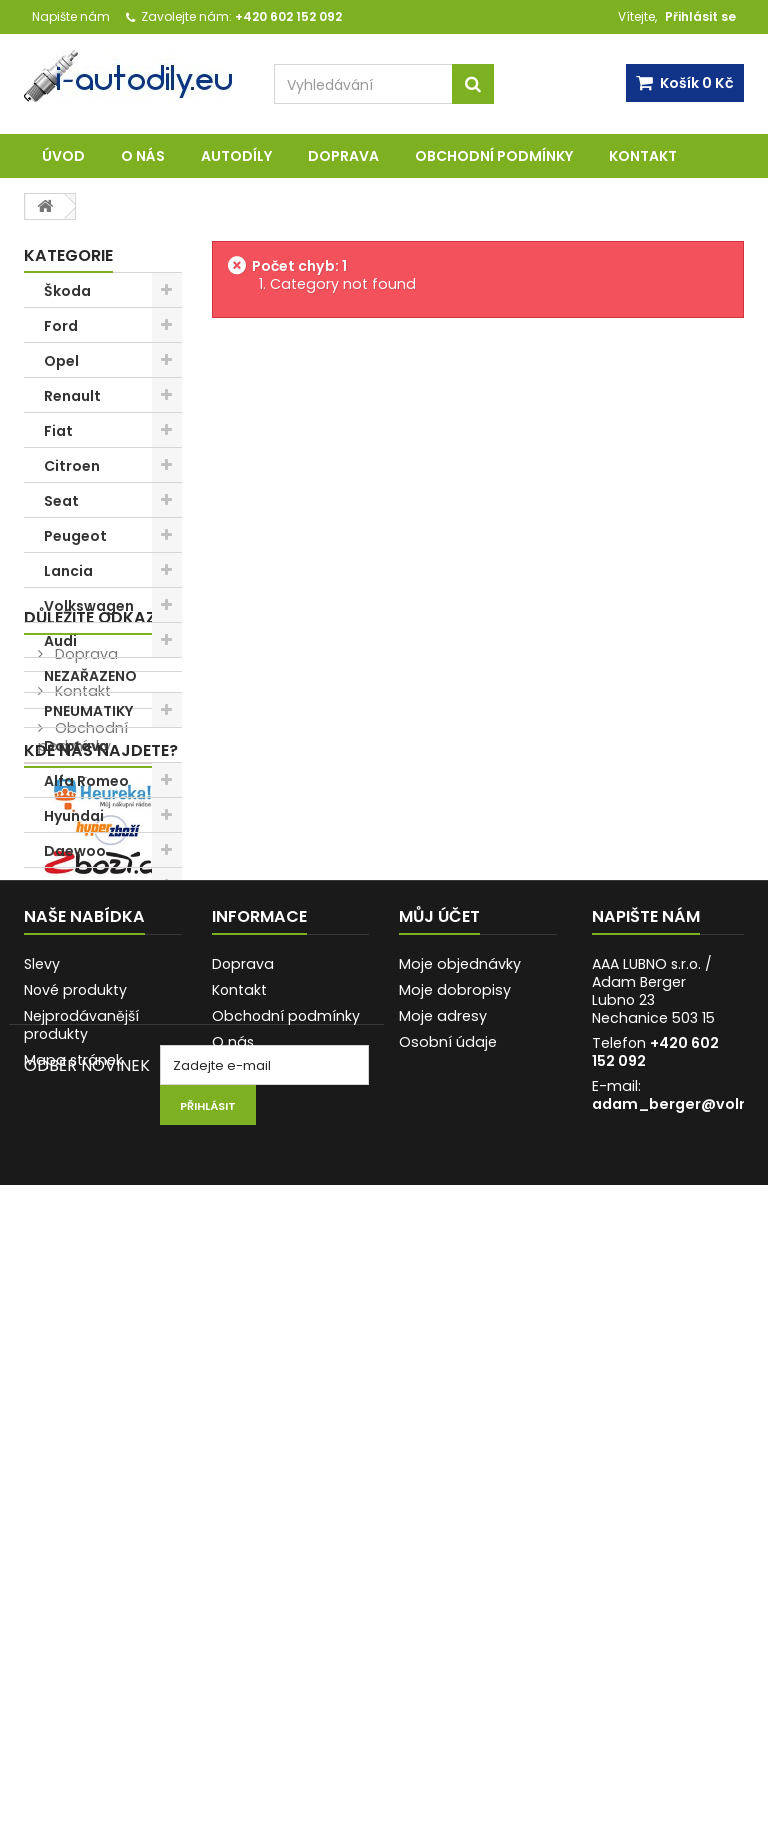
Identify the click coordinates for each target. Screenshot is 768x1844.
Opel (61, 361)
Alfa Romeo (86, 781)
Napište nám (71, 16)
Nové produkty (75, 1544)
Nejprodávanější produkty (81, 1579)
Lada (62, 921)
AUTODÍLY (236, 156)
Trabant (74, 886)
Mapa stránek (73, 1614)
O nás (143, 156)
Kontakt (643, 156)
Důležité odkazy (95, 1007)
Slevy (42, 1518)
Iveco (64, 956)
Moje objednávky (460, 1518)
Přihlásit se (700, 16)
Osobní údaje (448, 1596)
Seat (61, 501)
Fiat (58, 431)
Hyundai (74, 816)
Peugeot (75, 536)
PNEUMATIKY (88, 711)
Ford (61, 326)
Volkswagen (89, 606)
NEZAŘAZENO (90, 676)
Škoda (67, 291)
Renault (72, 396)
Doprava (343, 156)
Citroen (72, 466)
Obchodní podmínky (494, 156)
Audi (60, 641)
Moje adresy (443, 1570)
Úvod (63, 156)
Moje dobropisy (455, 1544)
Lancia (68, 571)
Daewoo (75, 851)
